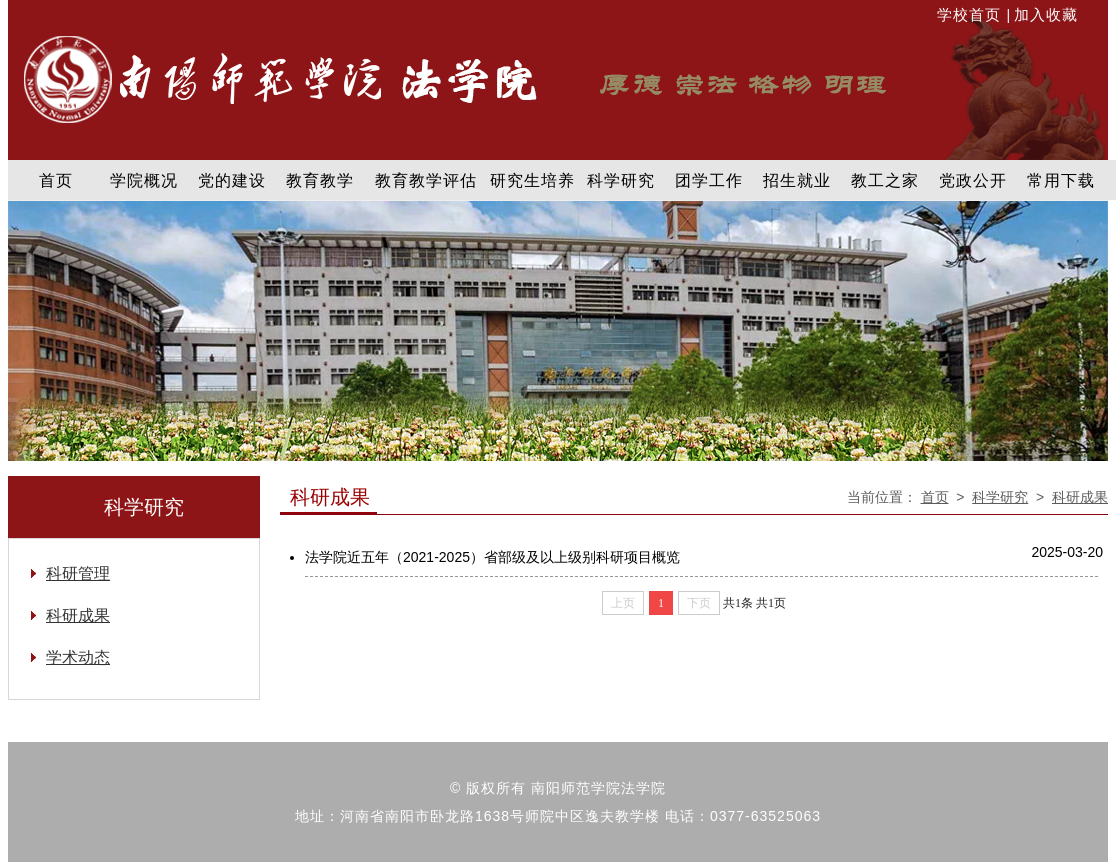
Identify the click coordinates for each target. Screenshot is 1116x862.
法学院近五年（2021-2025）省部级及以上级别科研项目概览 (492, 557)
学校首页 (971, 14)
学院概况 (144, 180)
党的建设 (232, 180)
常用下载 (1061, 180)
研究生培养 (532, 180)
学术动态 (78, 657)
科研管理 (78, 573)
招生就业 (797, 180)
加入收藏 (1046, 14)
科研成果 (1080, 497)
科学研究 (621, 180)
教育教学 (320, 180)
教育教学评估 (426, 180)
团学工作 (709, 180)
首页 (56, 180)
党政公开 (973, 180)
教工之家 (885, 180)
